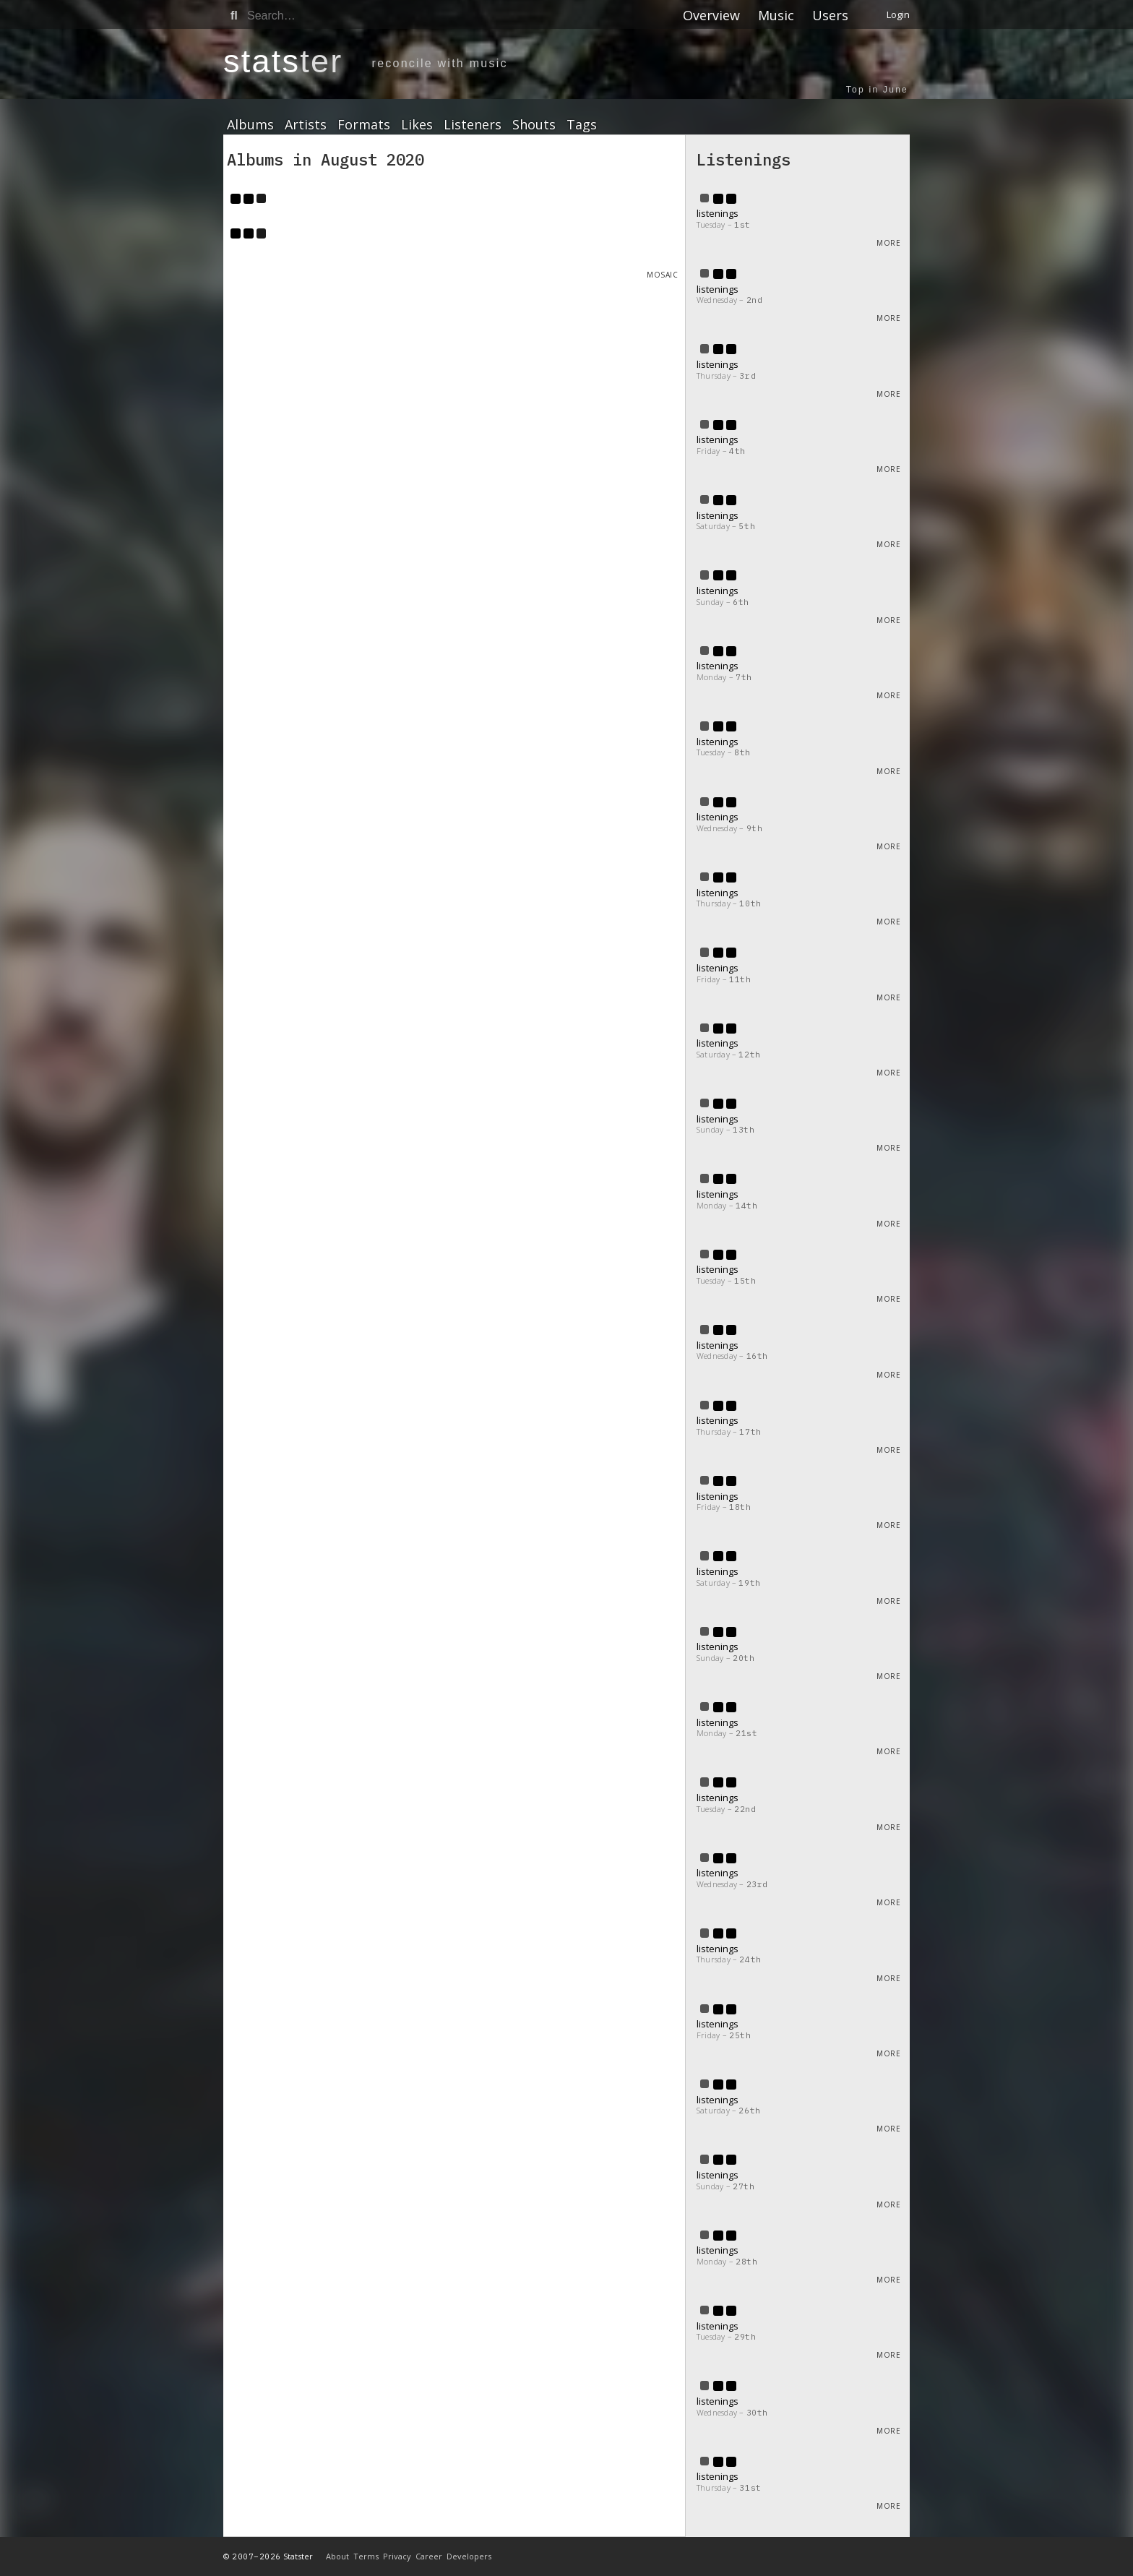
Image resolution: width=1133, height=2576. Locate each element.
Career (428, 2556)
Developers (469, 2556)
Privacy (397, 2556)
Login (898, 14)
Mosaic (662, 275)
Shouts (534, 125)
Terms (366, 2556)
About (337, 2556)
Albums (250, 125)
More (888, 243)
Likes (417, 125)
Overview (711, 15)
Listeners (472, 125)
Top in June (877, 90)
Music (776, 15)
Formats (363, 125)
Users (830, 15)
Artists (306, 125)
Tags (581, 125)
